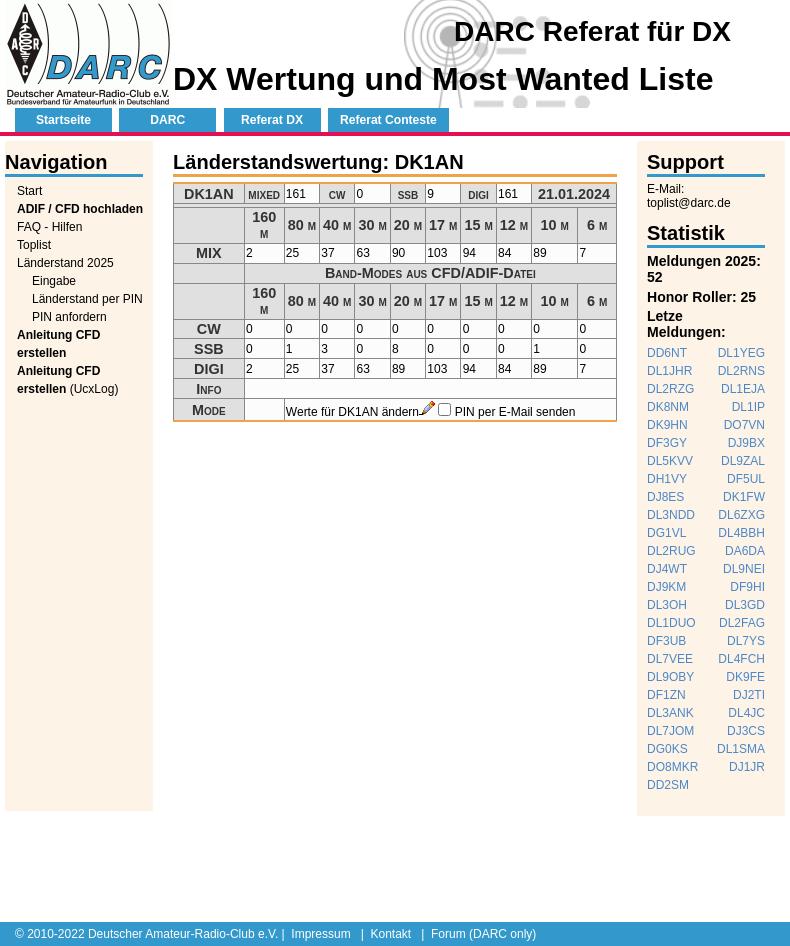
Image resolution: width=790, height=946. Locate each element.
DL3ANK (670, 713)
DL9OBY (670, 677)
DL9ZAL (743, 461)
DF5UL (746, 479)
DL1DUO (671, 623)
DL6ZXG (741, 515)
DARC (167, 120)
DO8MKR (672, 767)
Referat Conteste (388, 120)
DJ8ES (665, 497)
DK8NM (668, 407)
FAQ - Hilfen (49, 227)
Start (29, 191)
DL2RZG (670, 389)
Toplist (34, 245)
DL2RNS (741, 371)
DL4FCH (741, 659)
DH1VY (667, 479)
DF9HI (747, 587)
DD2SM (668, 785)
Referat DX (272, 120)
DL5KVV (670, 461)
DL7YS (746, 641)
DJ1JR (747, 767)
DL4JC (746, 713)
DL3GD (745, 605)
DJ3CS (746, 731)
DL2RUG (671, 551)
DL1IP (748, 407)
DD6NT (667, 353)
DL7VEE (670, 659)
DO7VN (744, 425)
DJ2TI (749, 695)
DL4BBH (741, 533)
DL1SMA (741, 749)
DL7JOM (670, 731)
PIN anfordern (69, 317)
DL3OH (667, 605)
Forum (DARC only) (483, 934)
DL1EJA (743, 389)
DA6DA (745, 551)
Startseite (63, 120)
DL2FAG (742, 623)
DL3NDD (671, 515)
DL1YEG (741, 353)
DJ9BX (746, 443)
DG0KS (667, 749)
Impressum (320, 934)
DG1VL (666, 533)
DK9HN (667, 425)
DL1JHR (669, 371)
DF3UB (666, 641)
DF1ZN (666, 695)
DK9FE (745, 677)
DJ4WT (667, 569)
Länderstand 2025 (65, 263)
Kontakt (390, 934)
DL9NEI (744, 569)
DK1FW (744, 497)
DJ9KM (666, 587)
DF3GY (667, 443)
